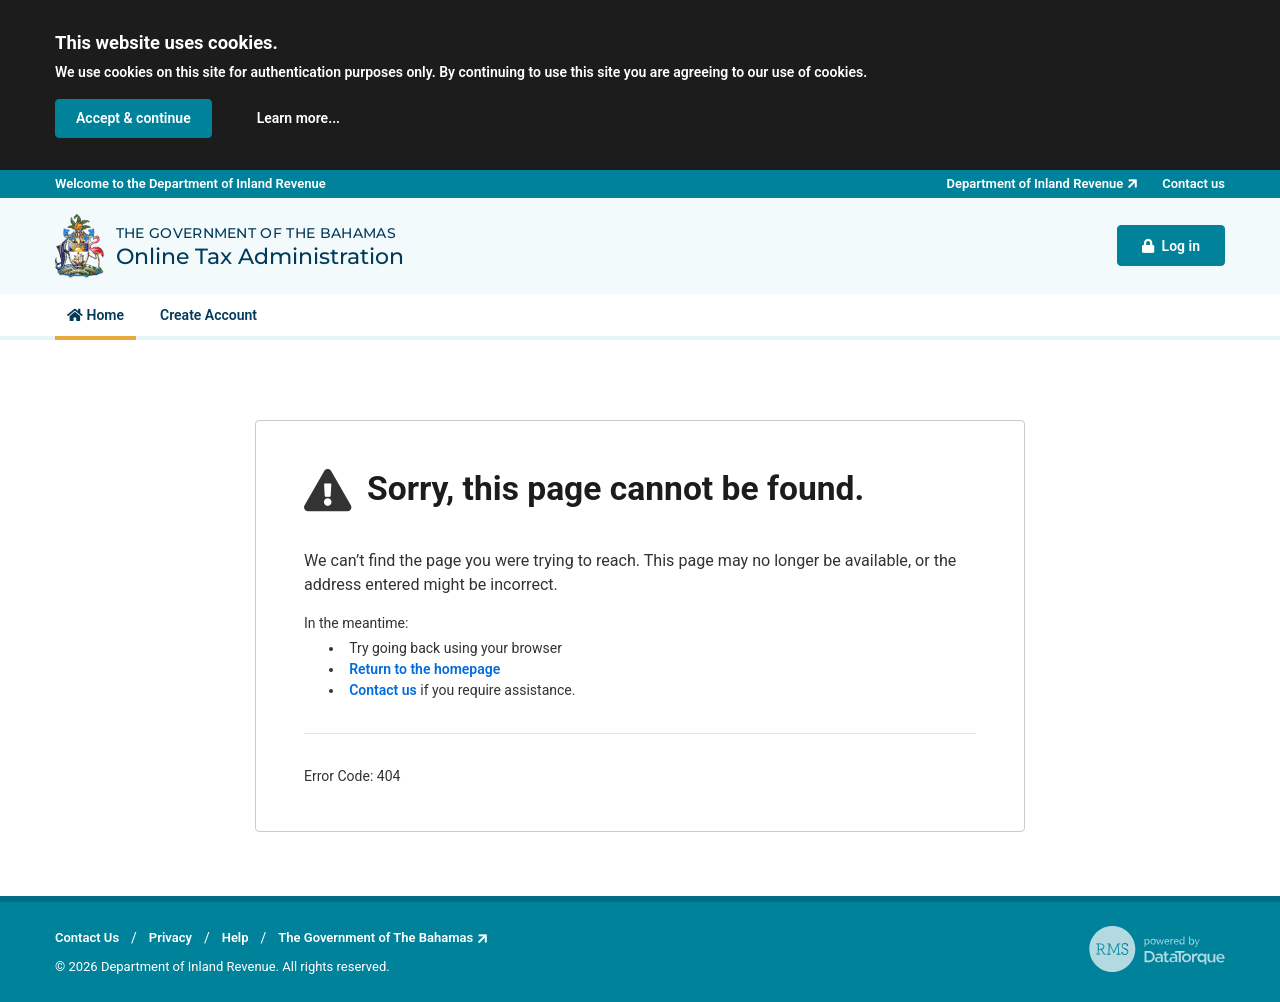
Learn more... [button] (298, 118)
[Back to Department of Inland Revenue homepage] (79, 246)
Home (95, 315)
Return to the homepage (424, 669)
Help (235, 937)
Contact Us (87, 937)
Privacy (170, 937)
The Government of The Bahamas (375, 937)
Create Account (208, 315)
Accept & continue (133, 118)
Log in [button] (1171, 246)
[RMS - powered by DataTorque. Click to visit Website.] (1157, 949)
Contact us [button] (1193, 183)
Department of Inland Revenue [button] (1035, 183)
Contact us (383, 690)
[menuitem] (95, 315)
